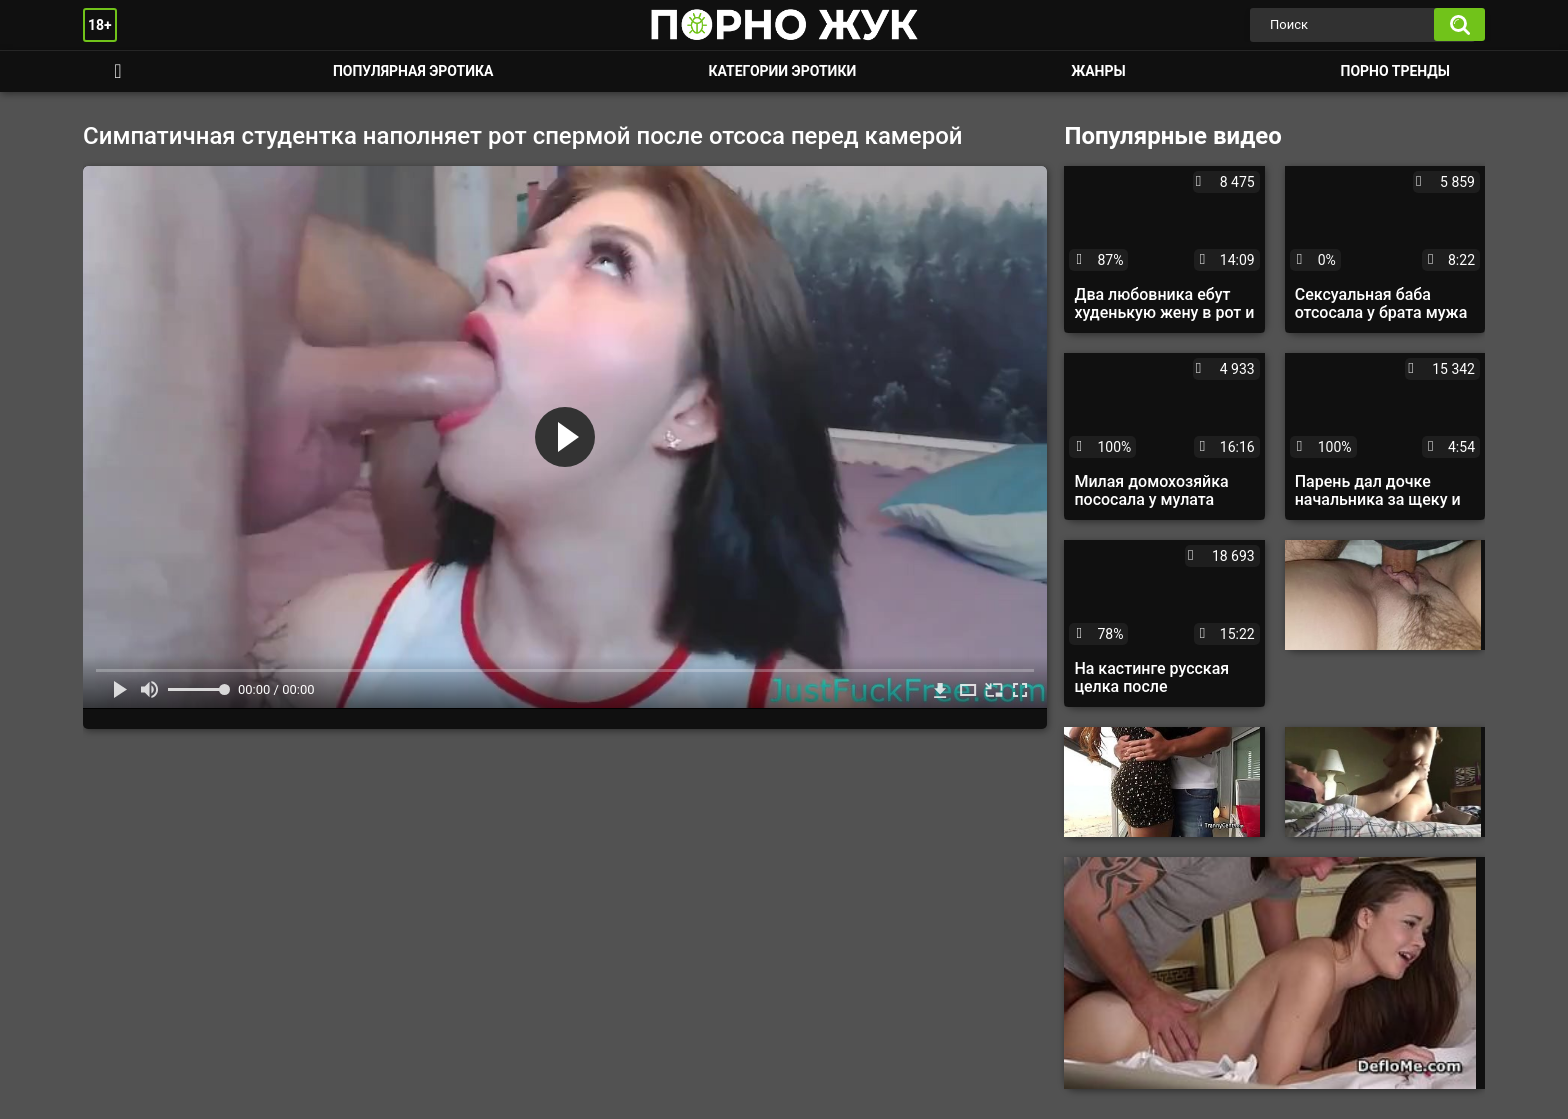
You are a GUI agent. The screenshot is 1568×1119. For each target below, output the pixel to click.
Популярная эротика (413, 71)
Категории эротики (782, 71)
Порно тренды (1395, 71)
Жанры (1098, 71)
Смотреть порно (118, 71)
